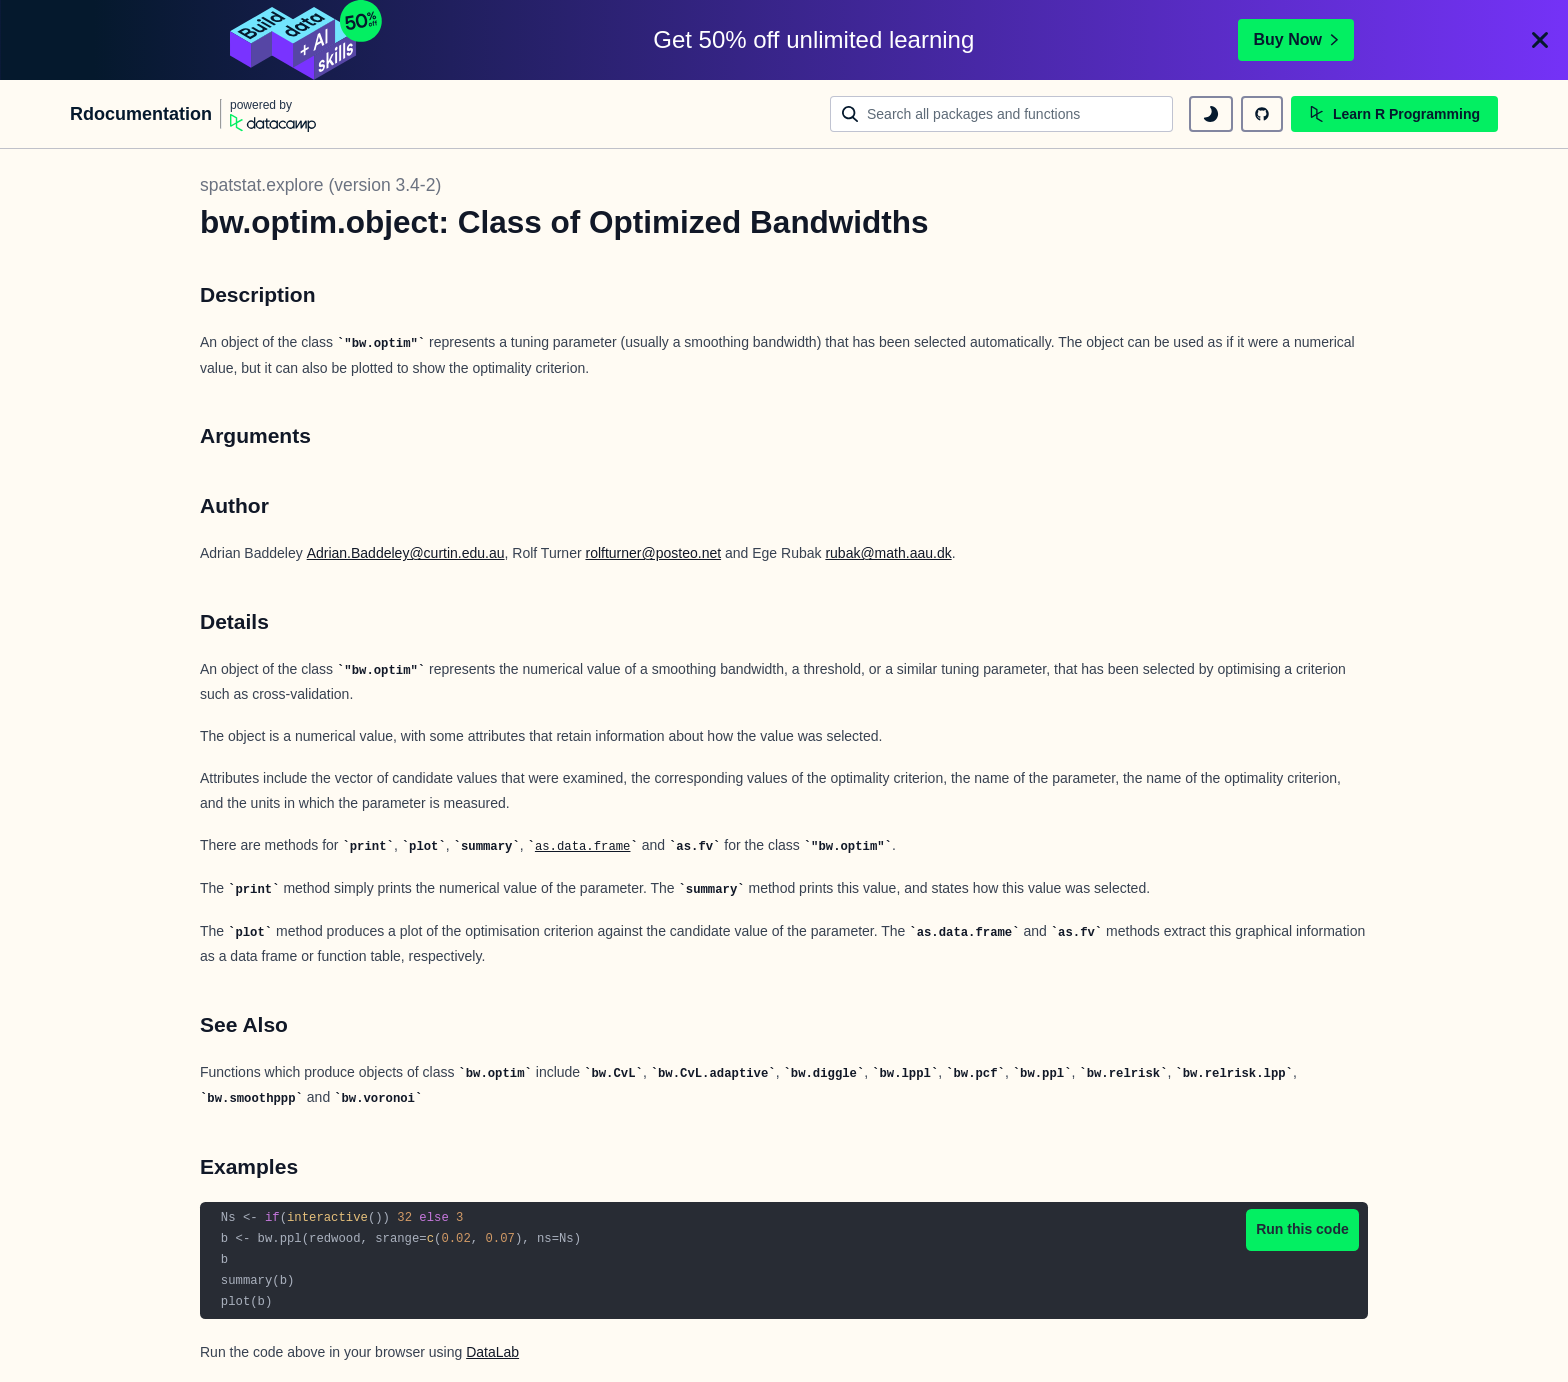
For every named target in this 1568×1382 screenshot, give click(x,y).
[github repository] (1262, 114)
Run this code (1302, 1229)
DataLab (492, 1352)
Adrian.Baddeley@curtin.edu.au (406, 553)
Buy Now (1296, 39)
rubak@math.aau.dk (888, 553)
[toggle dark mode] (1211, 114)
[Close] (1540, 40)
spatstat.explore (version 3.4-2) (320, 185)
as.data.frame (583, 847)
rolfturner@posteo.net (653, 553)
